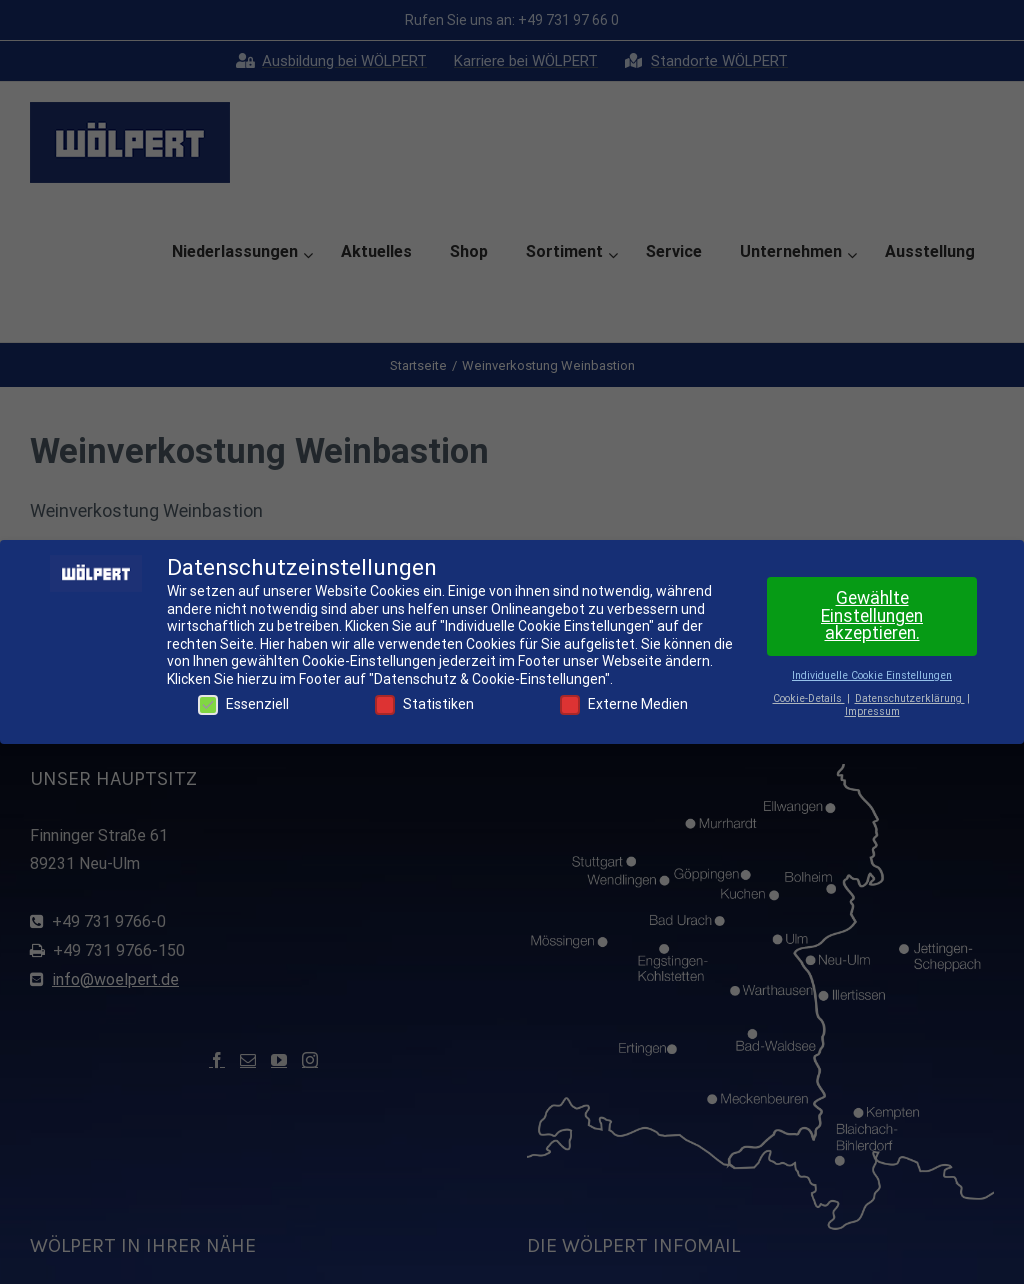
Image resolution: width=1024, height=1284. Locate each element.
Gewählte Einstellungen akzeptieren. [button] (872, 615)
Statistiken (424, 704)
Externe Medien (624, 704)
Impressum (872, 711)
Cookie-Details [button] (809, 698)
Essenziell (243, 704)
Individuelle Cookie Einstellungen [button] (872, 675)
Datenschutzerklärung (910, 698)
